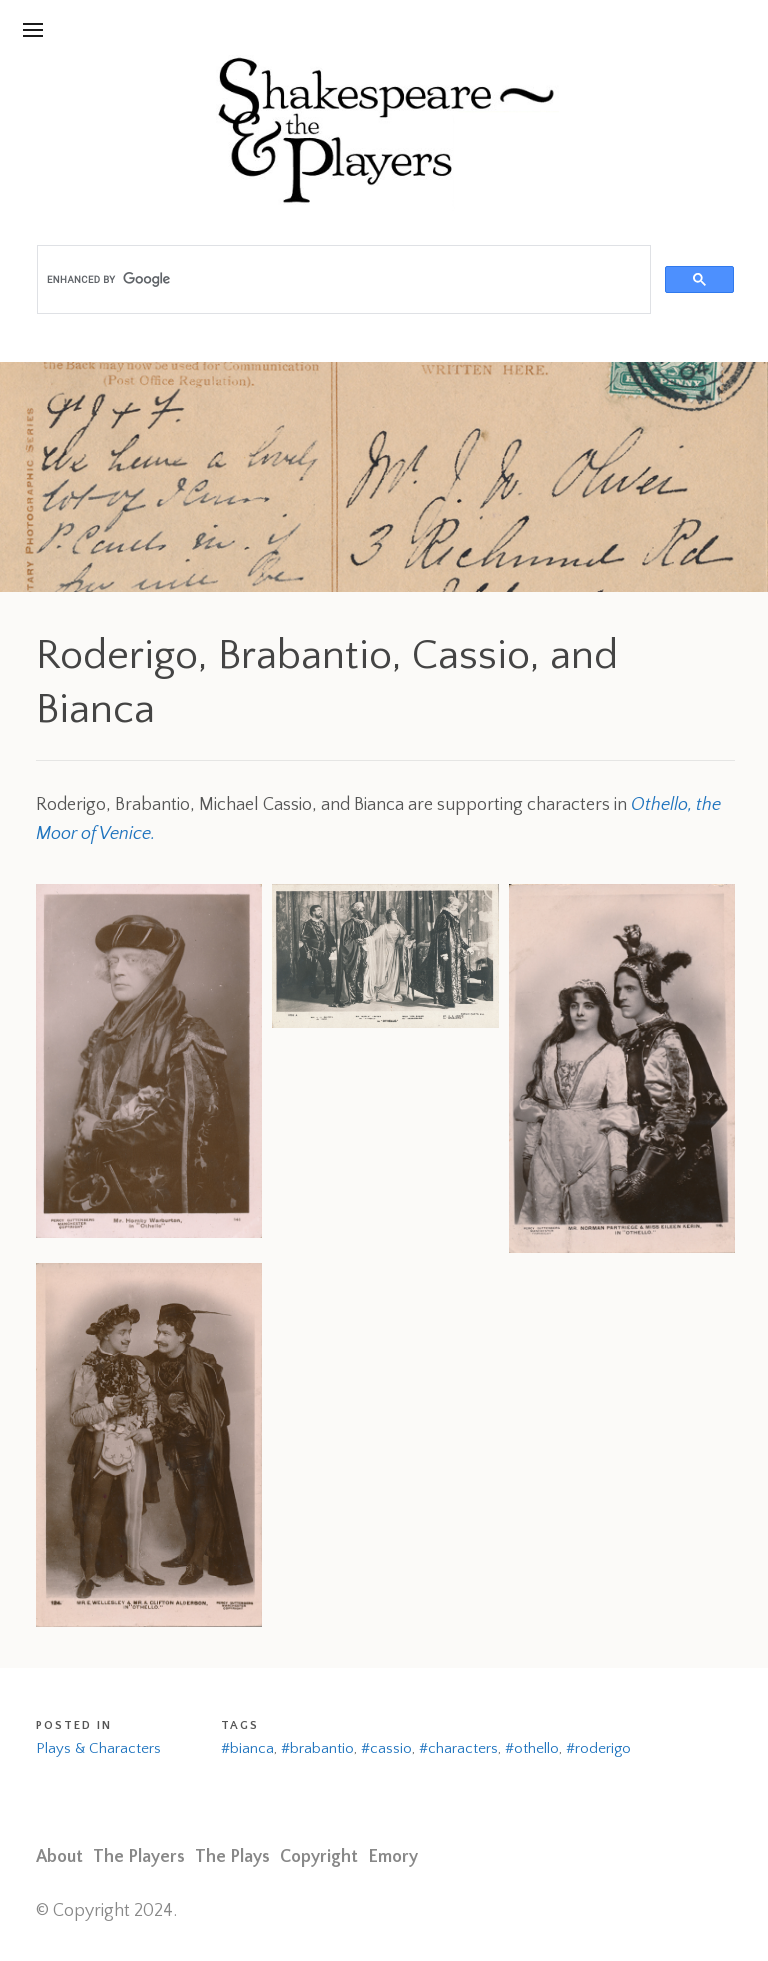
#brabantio (317, 1748)
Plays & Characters (98, 1748)
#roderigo (598, 1748)
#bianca (247, 1748)
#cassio (386, 1748)
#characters (458, 1748)
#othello (532, 1748)
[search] (342, 280)
